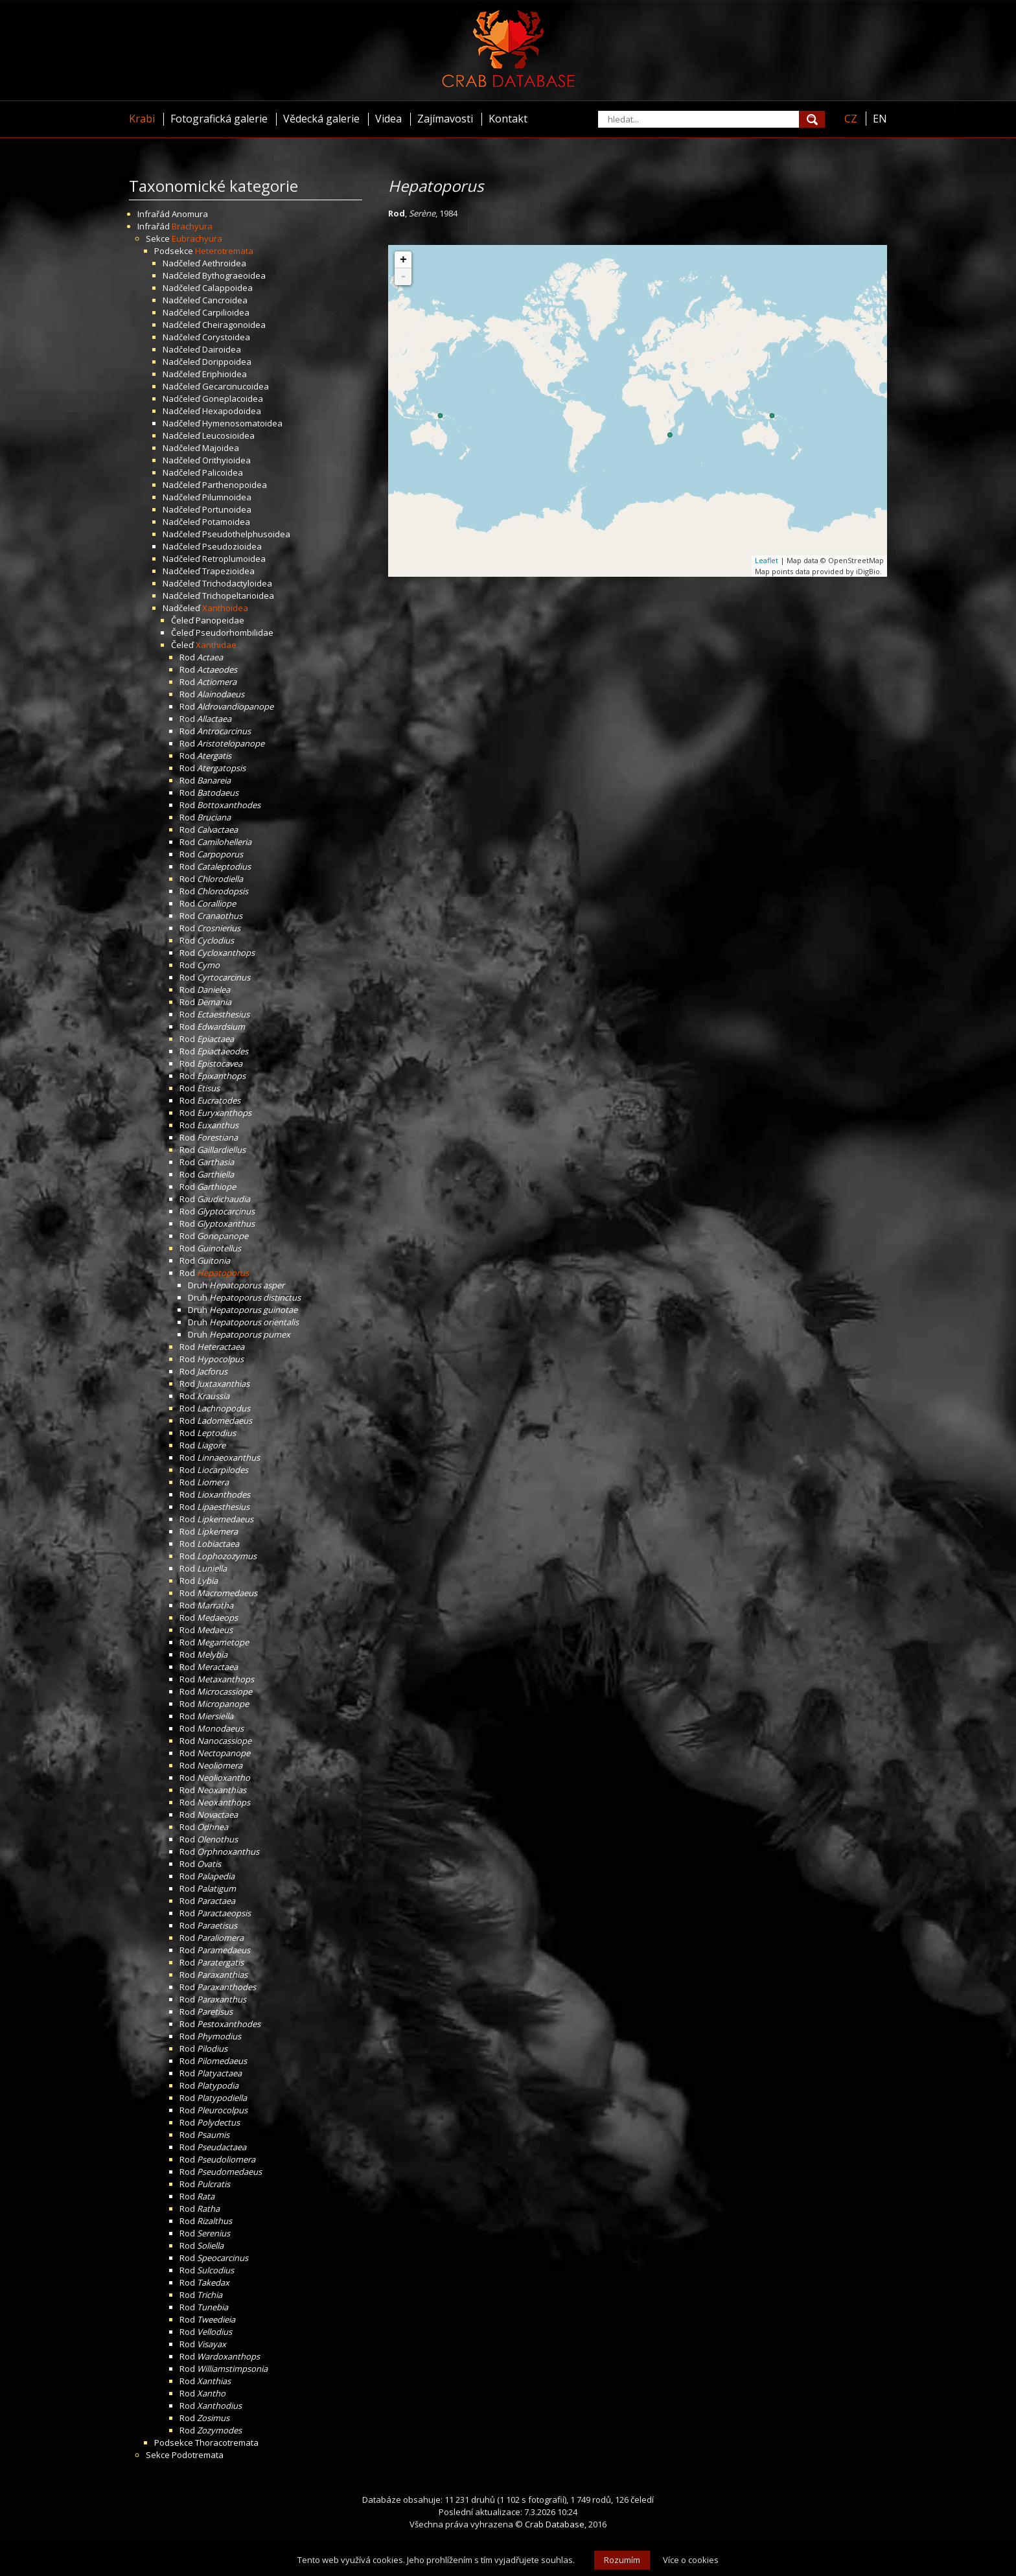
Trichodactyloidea (237, 583)
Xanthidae (216, 645)
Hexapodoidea (231, 411)
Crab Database (554, 2524)
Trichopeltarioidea (238, 595)
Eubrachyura (197, 238)
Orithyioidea (226, 460)
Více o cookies (691, 2560)
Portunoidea (226, 509)
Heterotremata (224, 251)
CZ (850, 118)
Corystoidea (226, 337)
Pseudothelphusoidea (246, 534)
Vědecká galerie (321, 118)
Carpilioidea (225, 312)
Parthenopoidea (234, 485)
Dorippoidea (226, 361)
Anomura (190, 214)
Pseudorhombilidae (234, 632)
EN (880, 118)
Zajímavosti (445, 118)
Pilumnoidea (226, 497)
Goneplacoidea (232, 398)
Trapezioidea (228, 571)
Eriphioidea (224, 374)
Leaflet (766, 560)
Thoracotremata (227, 2442)
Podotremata (198, 2455)
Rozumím (622, 2560)
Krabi (142, 118)
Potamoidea (226, 522)
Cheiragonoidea (234, 325)
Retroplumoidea (234, 558)
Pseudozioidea (232, 546)
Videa (388, 118)
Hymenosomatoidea (242, 423)
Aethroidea (224, 263)
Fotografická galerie (219, 118)
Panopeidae (220, 620)
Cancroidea (225, 300)
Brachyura (192, 226)
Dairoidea (221, 349)
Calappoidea (227, 288)
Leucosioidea (228, 435)
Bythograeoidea (234, 275)
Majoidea (220, 448)
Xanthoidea (225, 608)
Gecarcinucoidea (235, 386)
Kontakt (508, 118)
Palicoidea (222, 472)
